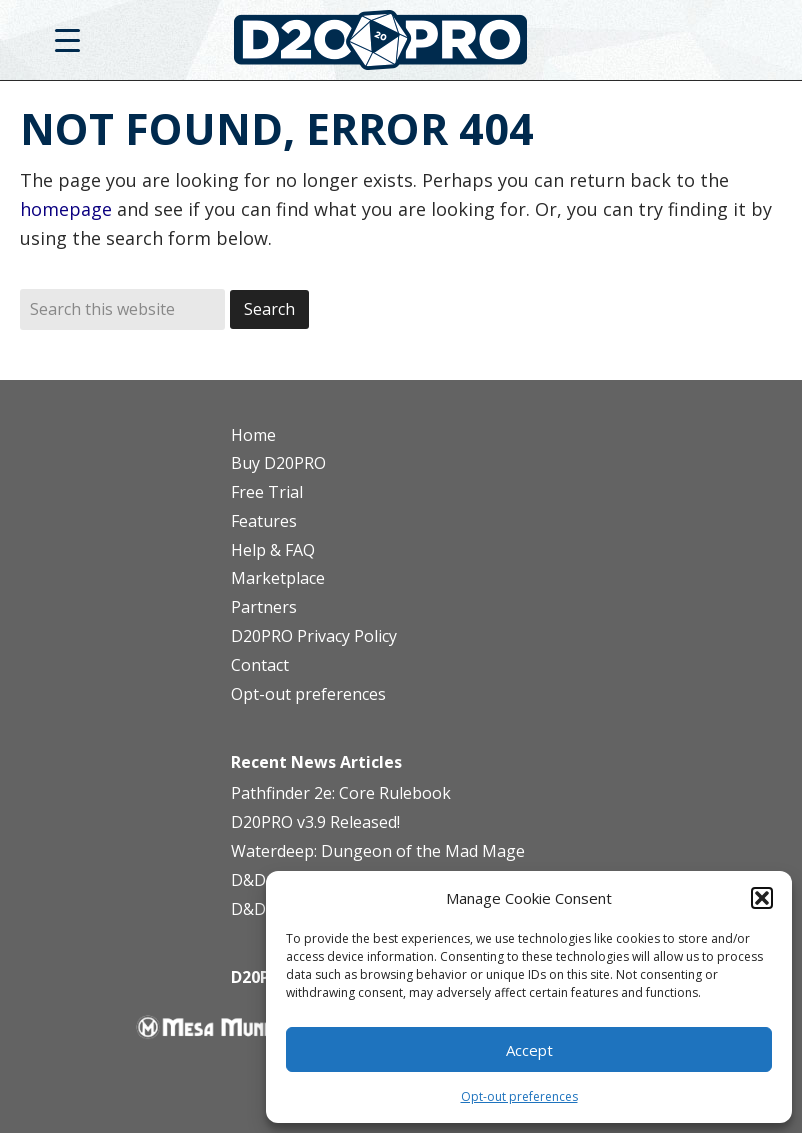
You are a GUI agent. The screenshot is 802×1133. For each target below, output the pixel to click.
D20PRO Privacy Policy (314, 636)
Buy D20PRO (278, 463)
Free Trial (267, 492)
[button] (762, 898)
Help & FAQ (273, 550)
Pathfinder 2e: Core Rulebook (341, 793)
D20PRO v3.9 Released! (315, 822)
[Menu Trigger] (67, 39)
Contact (260, 665)
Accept (529, 1050)
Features (264, 521)
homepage (66, 209)
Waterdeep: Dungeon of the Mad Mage (378, 851)
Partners (264, 607)
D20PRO (401, 45)
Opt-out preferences (519, 1096)
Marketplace (278, 578)
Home (253, 435)
